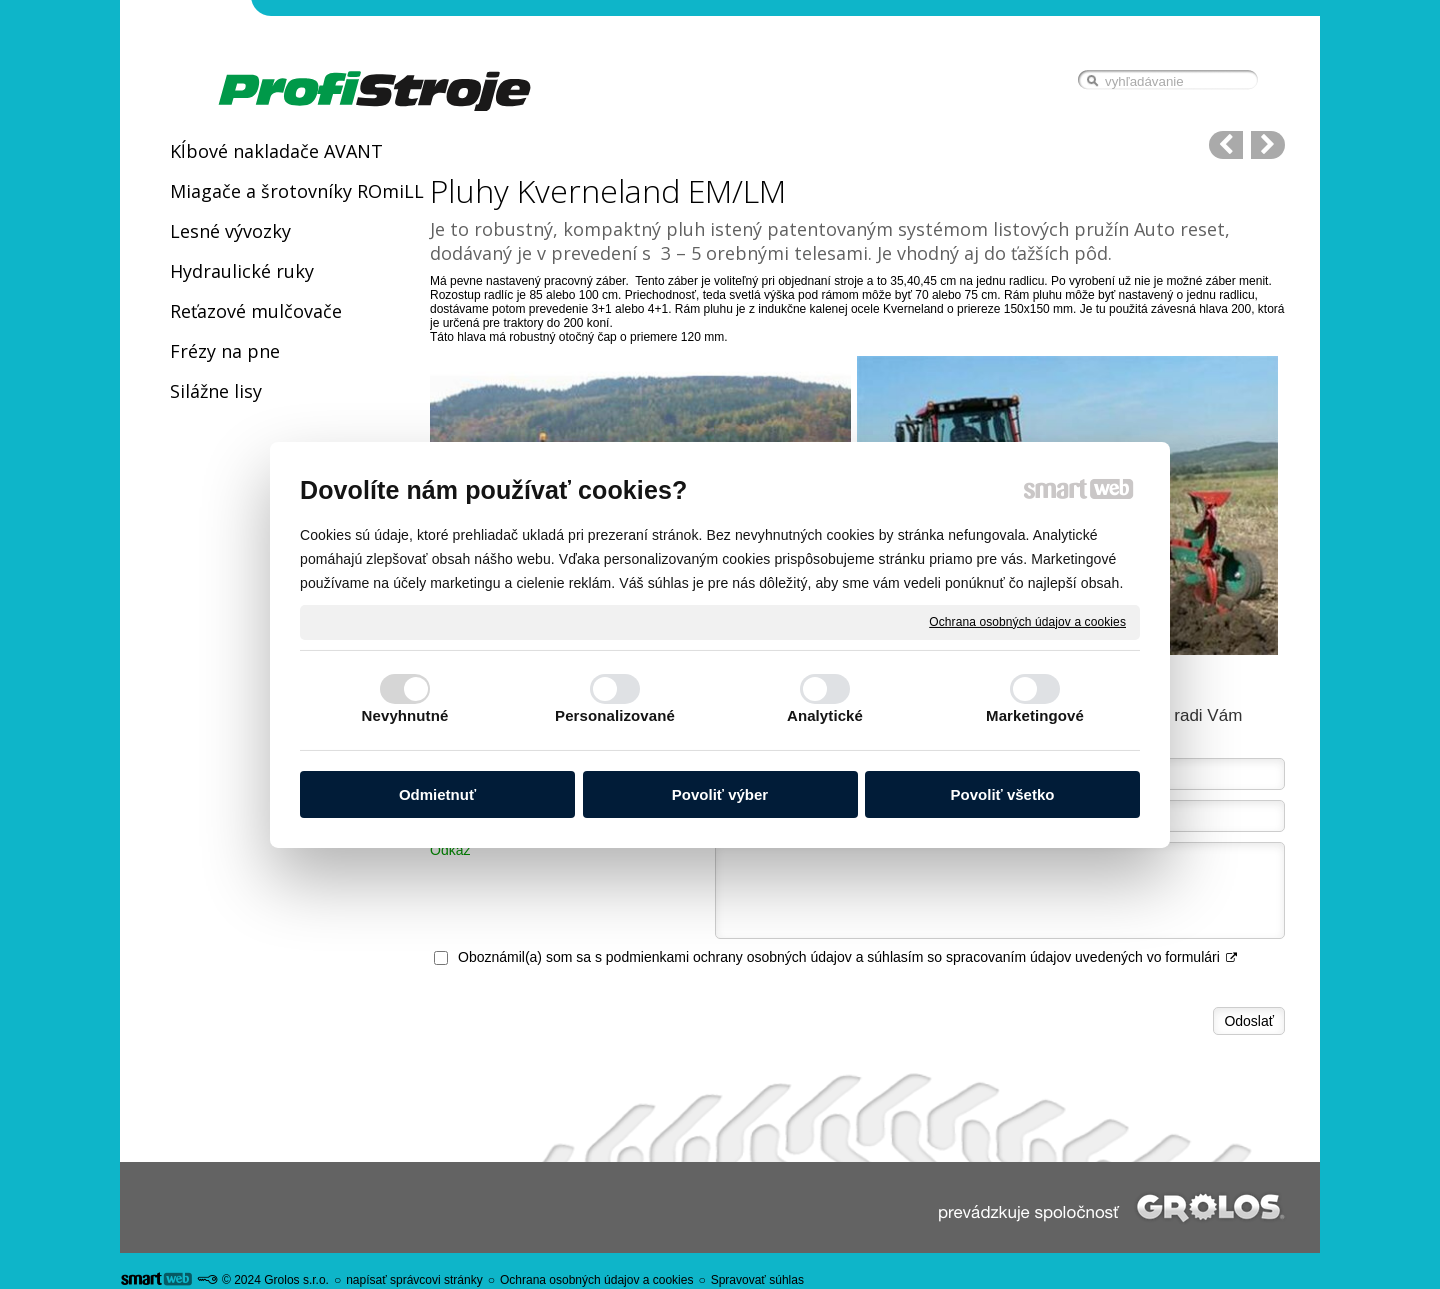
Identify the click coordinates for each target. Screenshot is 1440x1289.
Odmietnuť (437, 794)
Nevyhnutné (405, 715)
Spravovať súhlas (757, 1280)
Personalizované (615, 715)
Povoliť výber (720, 794)
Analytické (825, 715)
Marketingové (1035, 715)
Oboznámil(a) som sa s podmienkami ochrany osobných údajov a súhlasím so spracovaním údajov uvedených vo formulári (848, 957)
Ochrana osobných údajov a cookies (1027, 621)
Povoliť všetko (1003, 794)
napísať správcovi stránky (414, 1280)
